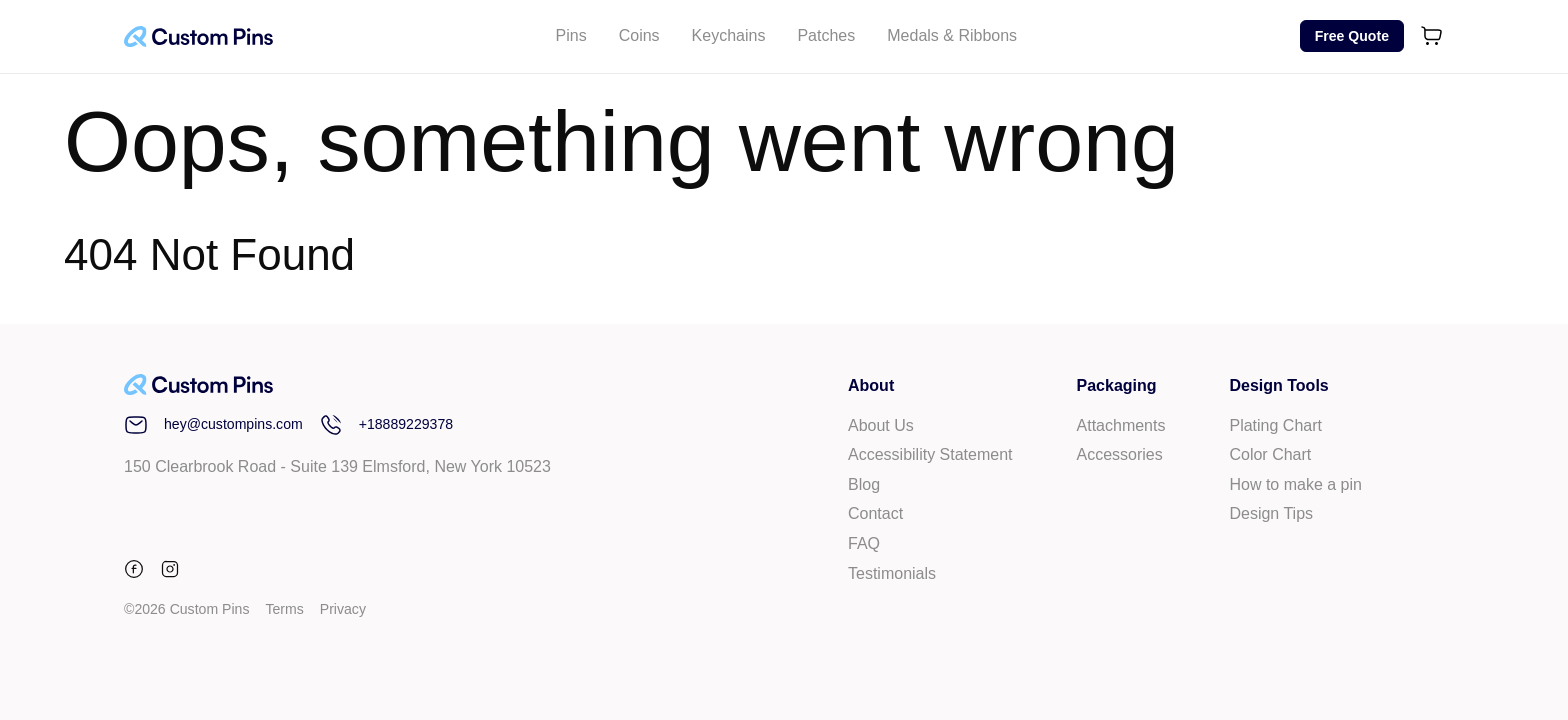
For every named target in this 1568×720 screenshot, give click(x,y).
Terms (284, 609)
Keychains (729, 35)
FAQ (864, 543)
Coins (639, 35)
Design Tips (1271, 513)
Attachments (1121, 425)
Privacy (343, 609)
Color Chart (1270, 454)
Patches (826, 35)
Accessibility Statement (930, 454)
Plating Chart (1275, 425)
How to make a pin (1295, 484)
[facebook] (138, 572)
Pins (571, 35)
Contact (875, 513)
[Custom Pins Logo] (198, 36)
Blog (864, 484)
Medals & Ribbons (952, 35)
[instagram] (170, 572)
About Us (881, 425)
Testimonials (892, 573)
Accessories (1120, 454)
